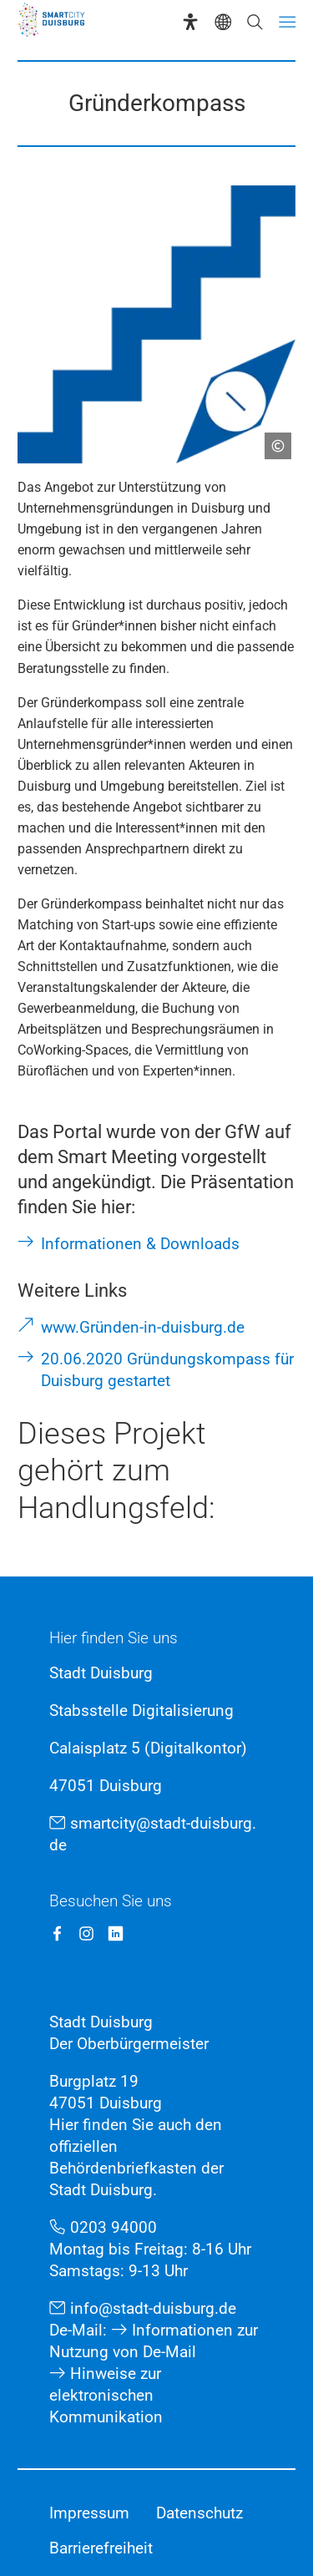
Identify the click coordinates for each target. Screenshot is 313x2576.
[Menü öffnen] (287, 21)
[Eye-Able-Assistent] (190, 21)
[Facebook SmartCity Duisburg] (57, 1933)
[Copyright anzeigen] (271, 439)
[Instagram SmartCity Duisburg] (86, 1933)
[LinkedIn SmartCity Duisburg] (116, 1933)
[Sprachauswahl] (223, 21)
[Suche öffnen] (254, 21)
